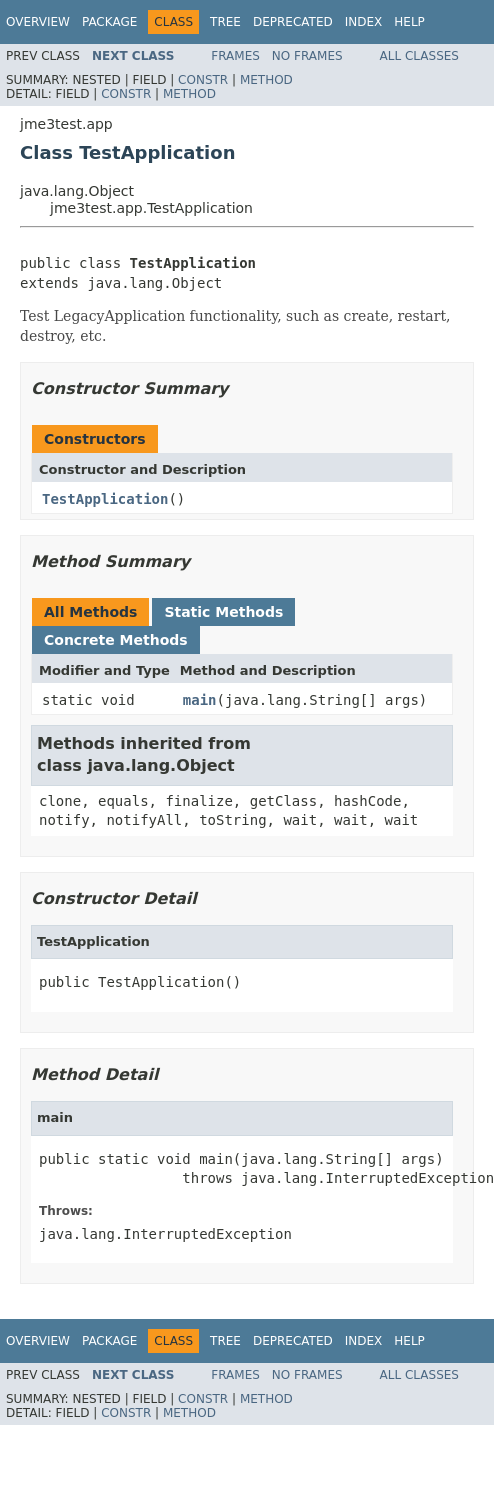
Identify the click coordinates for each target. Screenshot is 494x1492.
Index (364, 22)
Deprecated (293, 22)
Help (409, 22)
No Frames (307, 56)
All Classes (419, 56)
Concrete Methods (116, 640)
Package (109, 22)
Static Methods (223, 612)
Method (266, 80)
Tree (225, 22)
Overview (38, 22)
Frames (235, 56)
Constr (203, 80)
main (200, 700)
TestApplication (105, 499)
